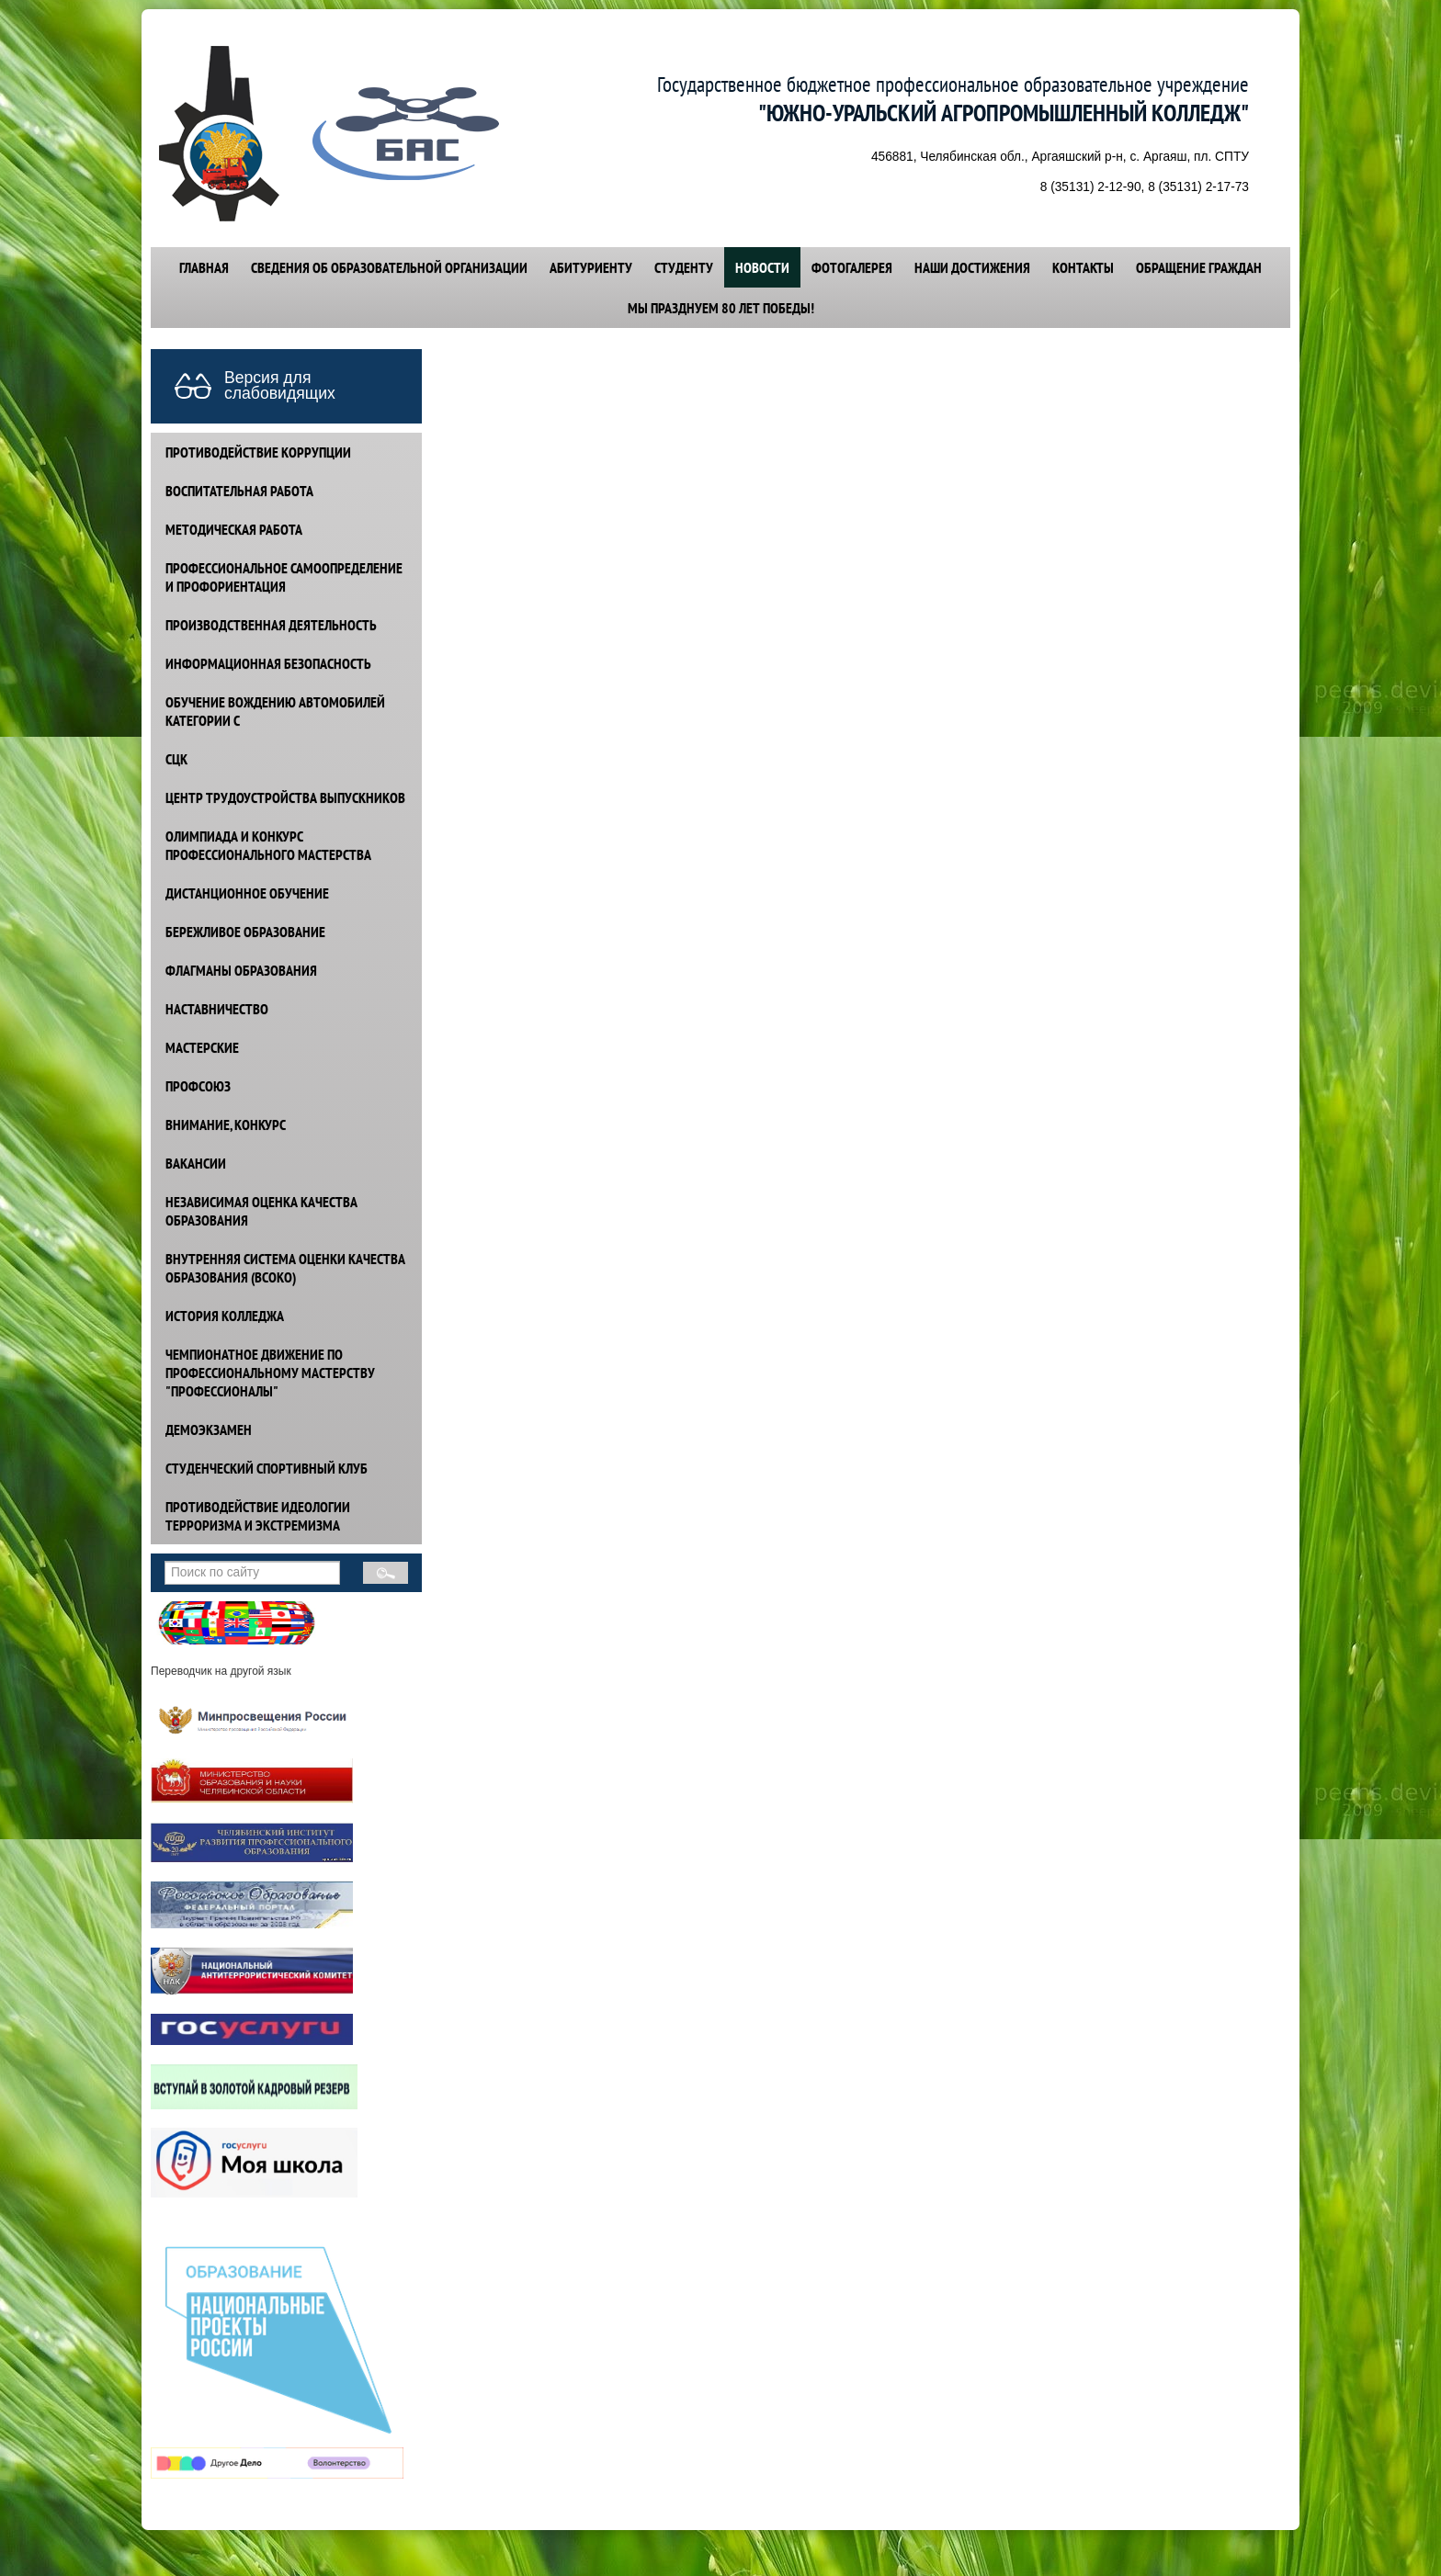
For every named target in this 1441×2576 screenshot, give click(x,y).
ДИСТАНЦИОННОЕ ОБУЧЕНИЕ (247, 893)
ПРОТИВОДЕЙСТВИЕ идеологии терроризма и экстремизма (257, 1515)
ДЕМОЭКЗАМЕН (208, 1429)
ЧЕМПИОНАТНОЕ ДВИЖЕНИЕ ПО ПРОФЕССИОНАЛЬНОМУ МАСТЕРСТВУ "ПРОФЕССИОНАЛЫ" (270, 1372)
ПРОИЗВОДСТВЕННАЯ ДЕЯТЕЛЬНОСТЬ (271, 625)
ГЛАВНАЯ (204, 267)
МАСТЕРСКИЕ (202, 1047)
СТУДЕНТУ (683, 267)
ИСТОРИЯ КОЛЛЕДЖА (224, 1315)
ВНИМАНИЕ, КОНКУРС (225, 1124)
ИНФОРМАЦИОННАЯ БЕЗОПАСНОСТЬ (268, 663)
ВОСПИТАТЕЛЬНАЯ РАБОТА (239, 490)
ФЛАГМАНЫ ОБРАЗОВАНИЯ (241, 970)
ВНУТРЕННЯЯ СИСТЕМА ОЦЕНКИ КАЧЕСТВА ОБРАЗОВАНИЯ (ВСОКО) (285, 1267)
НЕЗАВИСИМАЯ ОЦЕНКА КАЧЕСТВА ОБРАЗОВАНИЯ (261, 1210)
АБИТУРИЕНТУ (591, 267)
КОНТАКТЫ (1083, 267)
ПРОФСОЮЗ (198, 1086)
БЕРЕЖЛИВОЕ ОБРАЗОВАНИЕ (245, 931)
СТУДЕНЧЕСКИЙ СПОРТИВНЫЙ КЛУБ (266, 1468)
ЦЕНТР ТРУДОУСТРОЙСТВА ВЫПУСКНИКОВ (285, 797)
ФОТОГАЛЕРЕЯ (851, 267)
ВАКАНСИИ (195, 1163)
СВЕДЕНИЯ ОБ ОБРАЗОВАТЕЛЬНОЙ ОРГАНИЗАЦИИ (389, 267)
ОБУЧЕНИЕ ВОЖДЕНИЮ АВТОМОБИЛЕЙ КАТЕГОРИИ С (275, 711)
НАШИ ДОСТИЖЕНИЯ (972, 267)
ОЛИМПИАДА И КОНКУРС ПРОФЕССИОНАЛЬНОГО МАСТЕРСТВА (268, 845)
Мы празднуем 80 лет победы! (721, 308)
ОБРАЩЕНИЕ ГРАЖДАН (1199, 267)
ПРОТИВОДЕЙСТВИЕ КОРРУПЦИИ (258, 452)
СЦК (176, 759)
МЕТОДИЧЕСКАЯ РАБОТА (233, 529)
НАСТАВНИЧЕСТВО (216, 1009)
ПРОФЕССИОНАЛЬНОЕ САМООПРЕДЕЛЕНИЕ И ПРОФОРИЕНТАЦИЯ (284, 577)
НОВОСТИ (762, 267)
